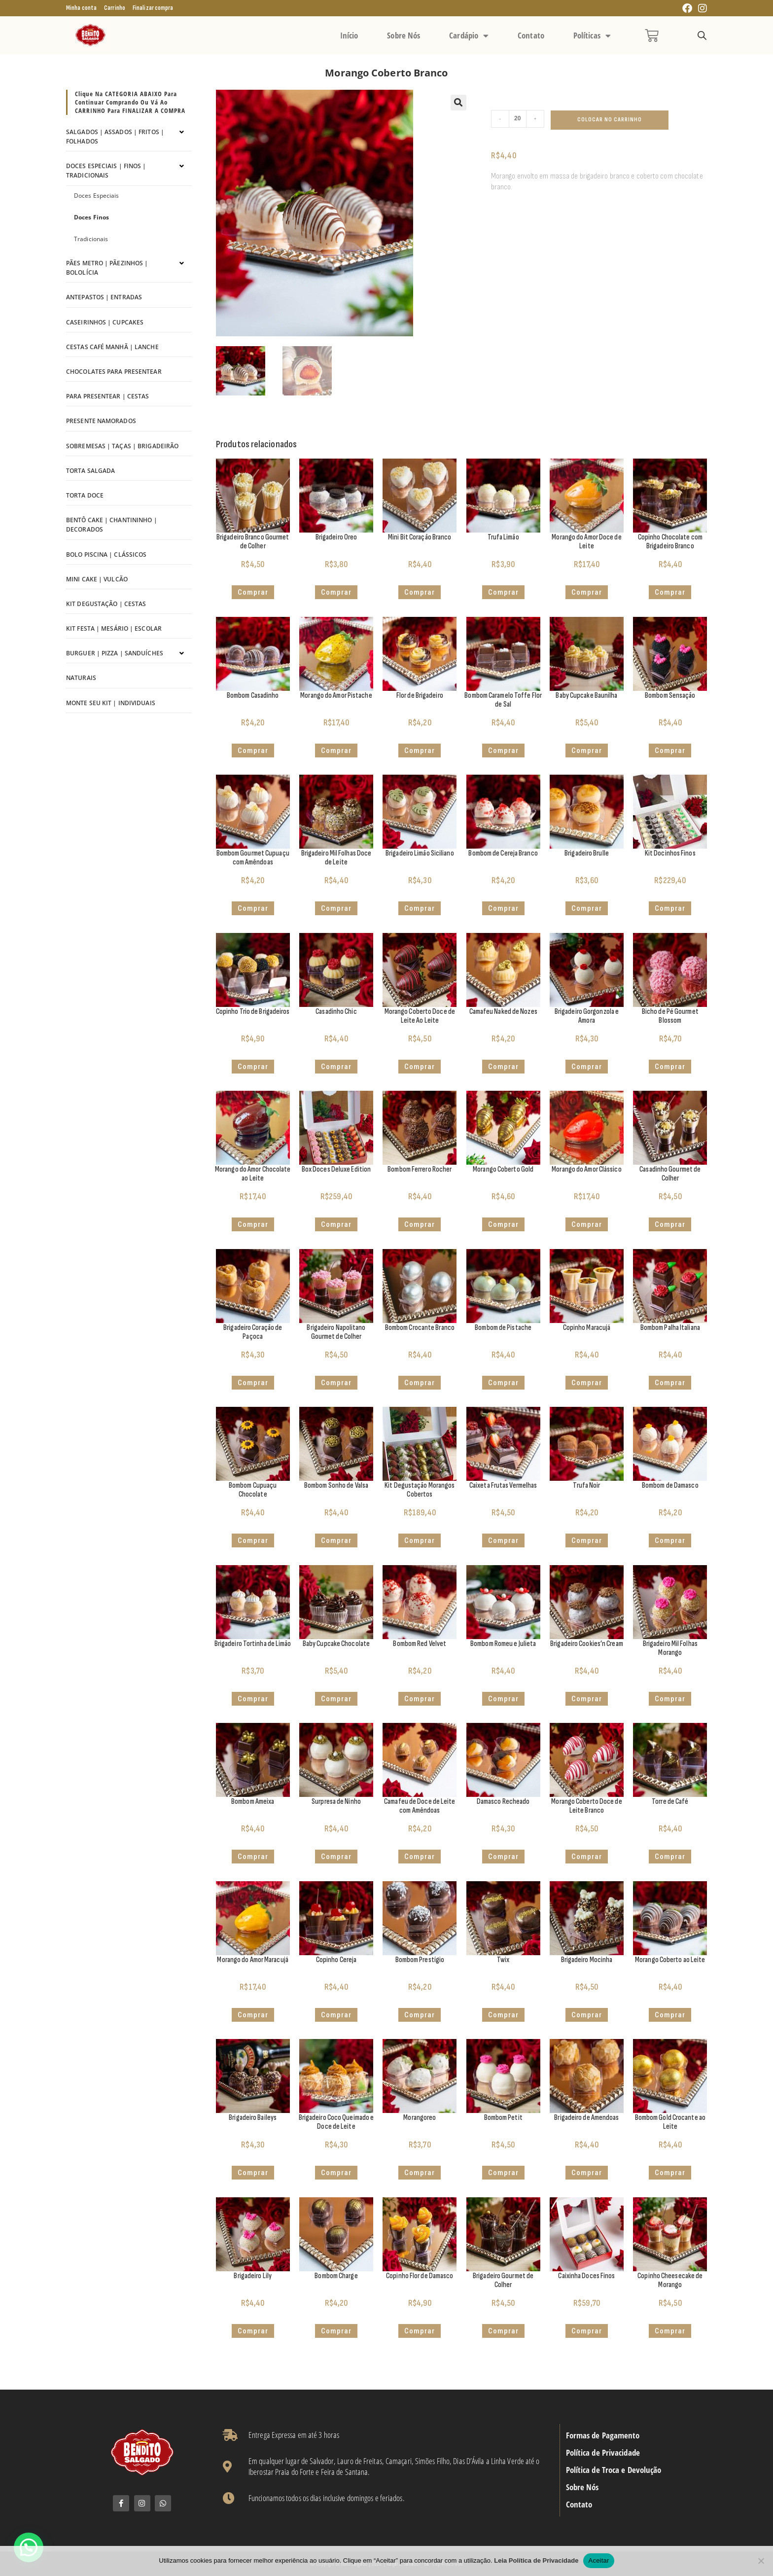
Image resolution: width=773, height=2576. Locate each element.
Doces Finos (91, 217)
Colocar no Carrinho (609, 119)
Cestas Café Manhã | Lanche (112, 347)
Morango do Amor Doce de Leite (586, 542)
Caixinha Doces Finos (586, 2276)
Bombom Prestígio (420, 1960)
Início (349, 35)
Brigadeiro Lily (253, 2276)
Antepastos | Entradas (104, 297)
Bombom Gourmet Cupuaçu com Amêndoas (252, 858)
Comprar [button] (253, 592)
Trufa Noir (586, 1485)
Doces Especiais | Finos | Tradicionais (106, 170)
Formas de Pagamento (603, 2435)
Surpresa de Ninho (336, 1801)
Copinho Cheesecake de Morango (670, 2280)
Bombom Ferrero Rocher (419, 1169)
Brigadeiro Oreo (336, 537)
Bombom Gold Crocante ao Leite (670, 2122)
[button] (458, 102)
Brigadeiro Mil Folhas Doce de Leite (336, 858)
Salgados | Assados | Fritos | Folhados (115, 136)
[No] (761, 2561)
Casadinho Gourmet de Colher (670, 1174)
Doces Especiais (96, 195)
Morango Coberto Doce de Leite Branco (586, 1806)
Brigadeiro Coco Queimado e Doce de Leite (336, 2122)
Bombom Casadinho (253, 695)
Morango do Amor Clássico (586, 1169)
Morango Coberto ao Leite (670, 1960)
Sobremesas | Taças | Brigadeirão (122, 446)
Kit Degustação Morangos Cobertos (420, 1490)
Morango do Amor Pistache (336, 695)
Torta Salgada (90, 470)
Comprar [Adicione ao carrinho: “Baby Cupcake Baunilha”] (586, 750)
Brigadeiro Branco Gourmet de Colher (252, 542)
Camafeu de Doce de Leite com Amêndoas (419, 1806)
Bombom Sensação (670, 695)
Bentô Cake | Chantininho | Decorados (111, 525)
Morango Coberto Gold (503, 1169)
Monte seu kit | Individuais (110, 703)
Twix (503, 1960)
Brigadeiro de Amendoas (586, 2117)
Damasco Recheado (503, 1801)
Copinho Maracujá (587, 1327)
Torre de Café (670, 1801)
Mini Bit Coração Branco (419, 537)
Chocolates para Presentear (114, 371)
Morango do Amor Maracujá (252, 1960)
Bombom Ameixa (252, 1801)
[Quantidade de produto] (518, 119)
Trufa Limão (503, 537)
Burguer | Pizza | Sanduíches (114, 653)
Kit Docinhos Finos (670, 853)
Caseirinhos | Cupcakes (104, 322)
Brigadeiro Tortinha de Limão (252, 1643)
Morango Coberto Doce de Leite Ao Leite (420, 1016)
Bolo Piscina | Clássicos (106, 554)
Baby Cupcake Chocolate (336, 1643)
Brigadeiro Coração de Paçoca (252, 1332)
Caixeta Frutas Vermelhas (503, 1485)
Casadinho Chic (336, 1011)
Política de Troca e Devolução (614, 2470)
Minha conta (81, 8)
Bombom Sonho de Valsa (336, 1485)
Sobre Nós (403, 35)
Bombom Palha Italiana (670, 1327)
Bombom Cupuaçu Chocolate (253, 1490)
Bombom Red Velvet (419, 1643)
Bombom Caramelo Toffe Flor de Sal (503, 700)
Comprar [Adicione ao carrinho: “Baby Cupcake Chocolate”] (336, 1698)
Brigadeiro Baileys (253, 2117)
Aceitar (598, 2560)
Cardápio (469, 35)
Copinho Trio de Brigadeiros (253, 1011)
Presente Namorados (101, 421)
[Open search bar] (702, 35)
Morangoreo (419, 2117)
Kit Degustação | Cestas (106, 604)
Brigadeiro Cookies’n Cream (586, 1643)
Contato (531, 35)
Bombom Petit (503, 2117)
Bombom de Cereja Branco (502, 853)
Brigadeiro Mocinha (587, 1960)
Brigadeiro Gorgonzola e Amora (587, 1016)
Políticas (592, 35)
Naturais (81, 678)
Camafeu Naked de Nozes (503, 1011)
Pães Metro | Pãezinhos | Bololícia (107, 268)
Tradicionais (91, 239)
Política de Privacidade (603, 2453)
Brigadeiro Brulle (586, 853)
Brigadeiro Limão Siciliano (420, 853)
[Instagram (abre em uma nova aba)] (701, 8)
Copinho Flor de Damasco (419, 2276)
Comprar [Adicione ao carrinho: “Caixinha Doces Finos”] (586, 2330)
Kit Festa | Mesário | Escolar (114, 628)
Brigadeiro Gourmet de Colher (503, 2280)
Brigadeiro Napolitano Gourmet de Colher (336, 1332)
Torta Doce (85, 495)
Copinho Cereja (336, 1960)
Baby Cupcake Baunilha (586, 695)
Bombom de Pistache (503, 1327)
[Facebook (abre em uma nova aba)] (687, 8)
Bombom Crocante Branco (420, 1327)
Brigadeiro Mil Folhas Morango (670, 1648)
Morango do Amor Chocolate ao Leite (253, 1174)
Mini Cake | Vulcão (97, 579)
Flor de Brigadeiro (419, 695)
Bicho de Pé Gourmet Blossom (670, 1016)
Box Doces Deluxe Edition (336, 1169)
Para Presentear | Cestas (107, 396)
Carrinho (114, 8)
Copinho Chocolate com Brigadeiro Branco (670, 542)
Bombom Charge (336, 2276)
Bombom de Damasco (670, 1485)
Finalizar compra (153, 8)
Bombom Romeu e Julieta (503, 1643)
